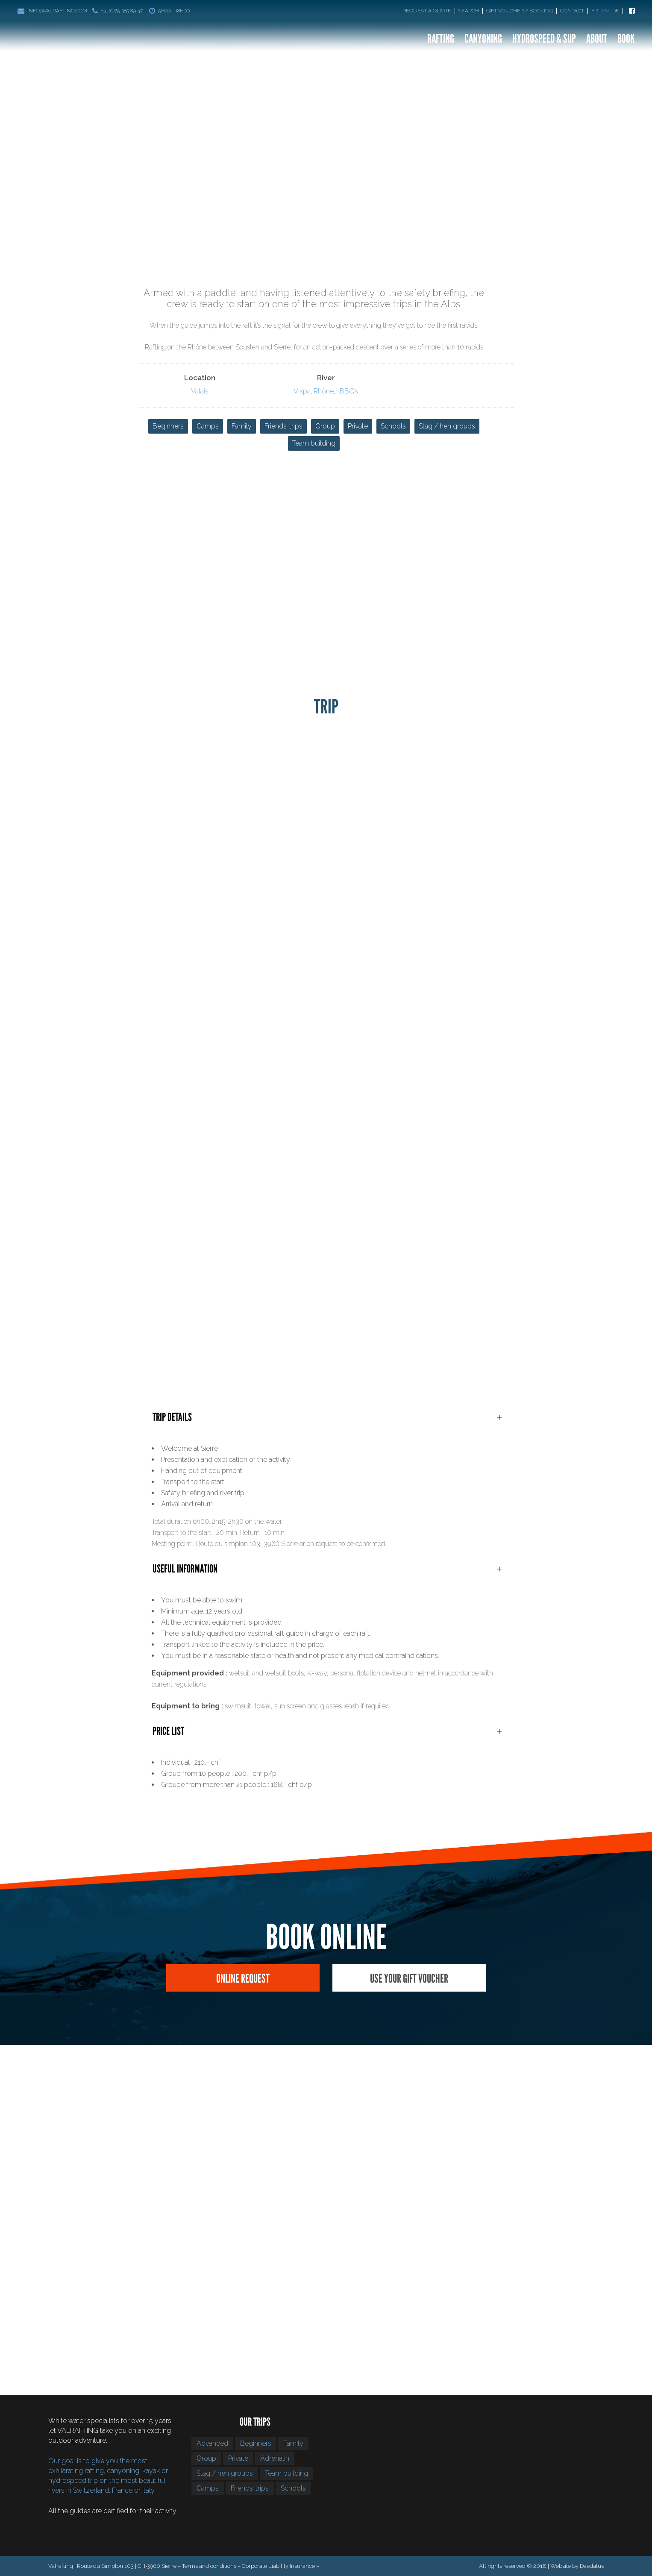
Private (358, 426)
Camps (208, 426)
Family (242, 426)
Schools (393, 426)
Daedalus (592, 2566)
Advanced (212, 2443)
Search (468, 11)
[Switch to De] (617, 11)
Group (325, 426)
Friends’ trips (283, 426)
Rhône (324, 391)
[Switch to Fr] (595, 11)
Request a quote (426, 11)
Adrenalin (274, 2458)
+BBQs (347, 391)
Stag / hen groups (447, 426)
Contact (572, 11)
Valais (200, 391)
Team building (313, 443)
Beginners (168, 426)
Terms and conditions (209, 2566)
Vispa (302, 391)
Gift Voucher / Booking (519, 11)
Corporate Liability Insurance (278, 2566)
